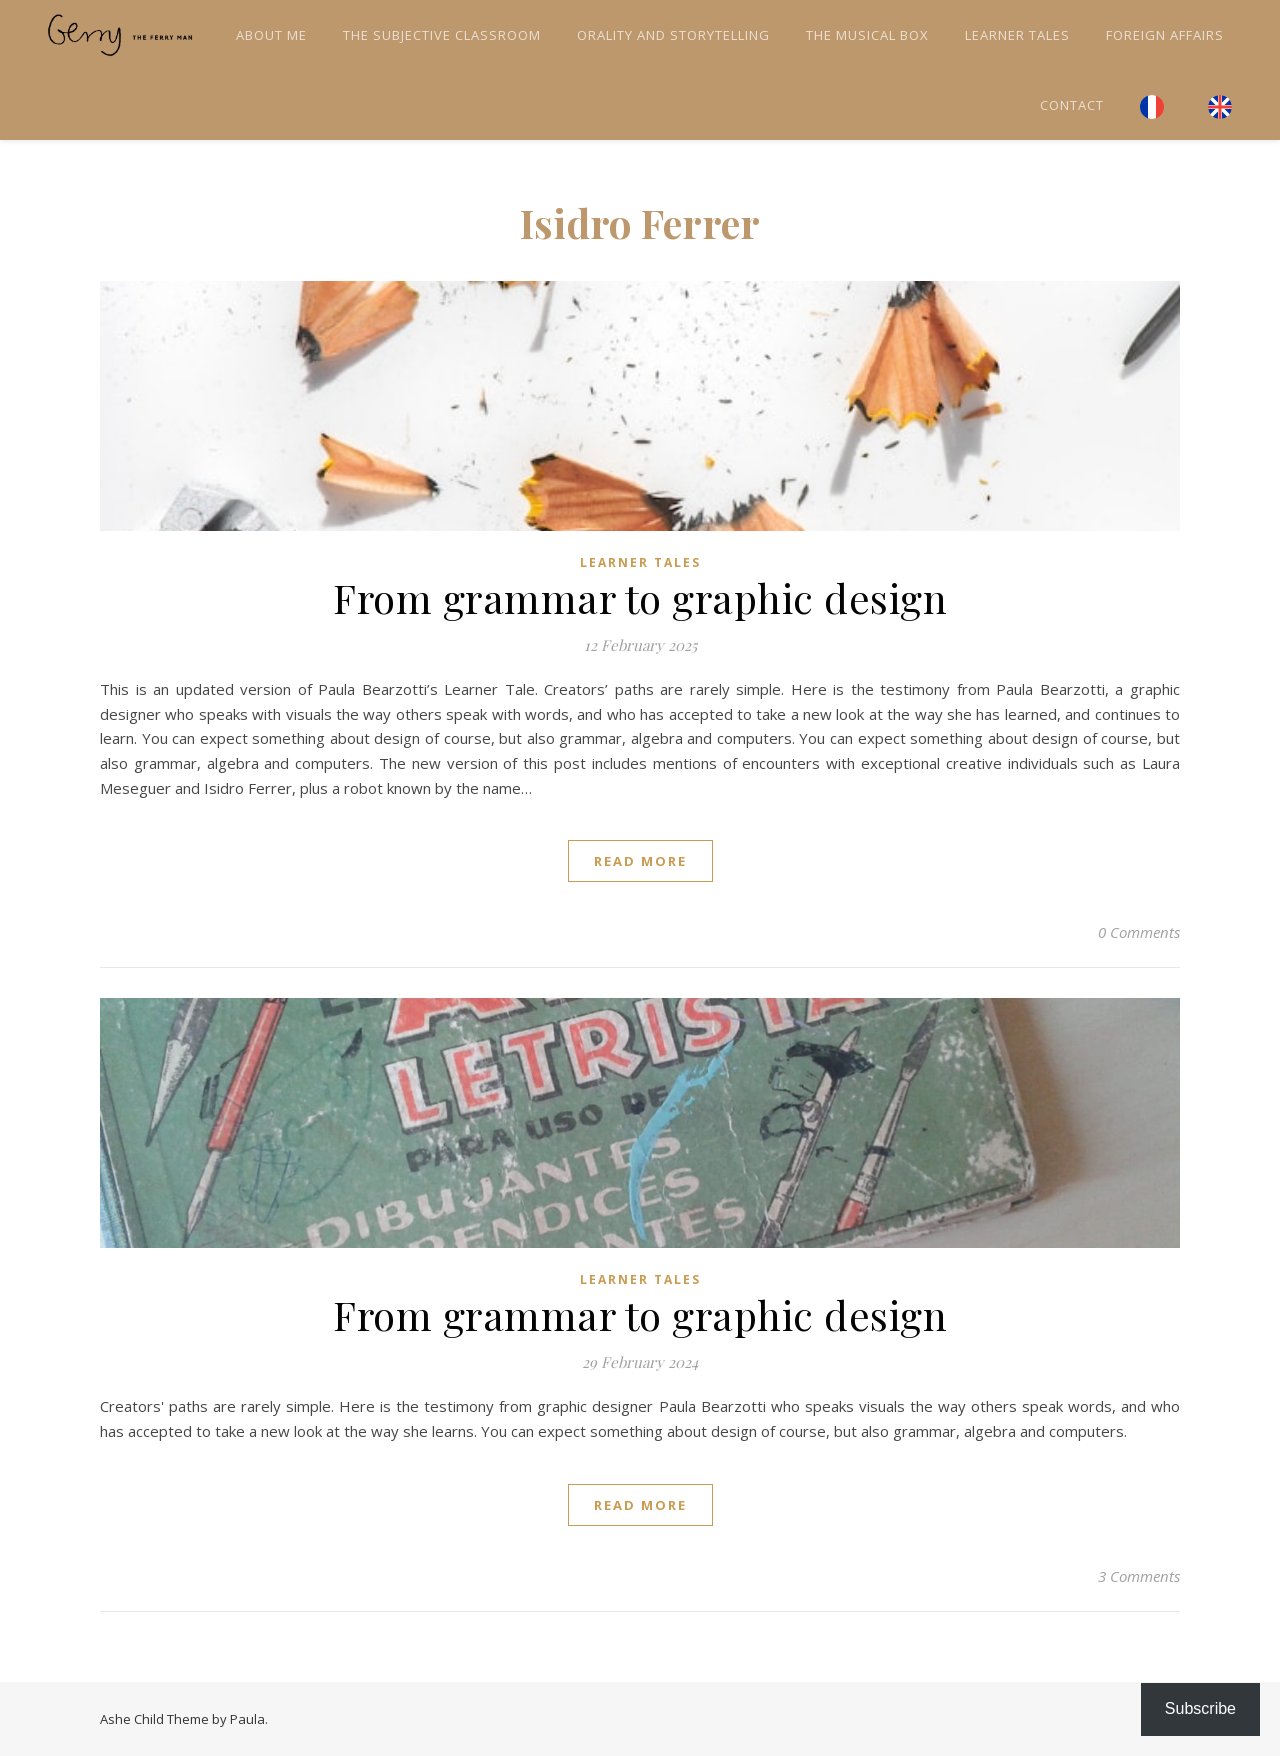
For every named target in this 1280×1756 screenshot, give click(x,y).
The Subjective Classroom (442, 35)
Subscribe (1200, 1708)
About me (271, 35)
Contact (1072, 105)
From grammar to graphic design (640, 597)
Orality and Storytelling (673, 35)
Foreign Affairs (1165, 35)
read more (640, 861)
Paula (247, 1719)
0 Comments (1139, 932)
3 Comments (1139, 1576)
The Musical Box (867, 35)
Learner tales (1017, 35)
